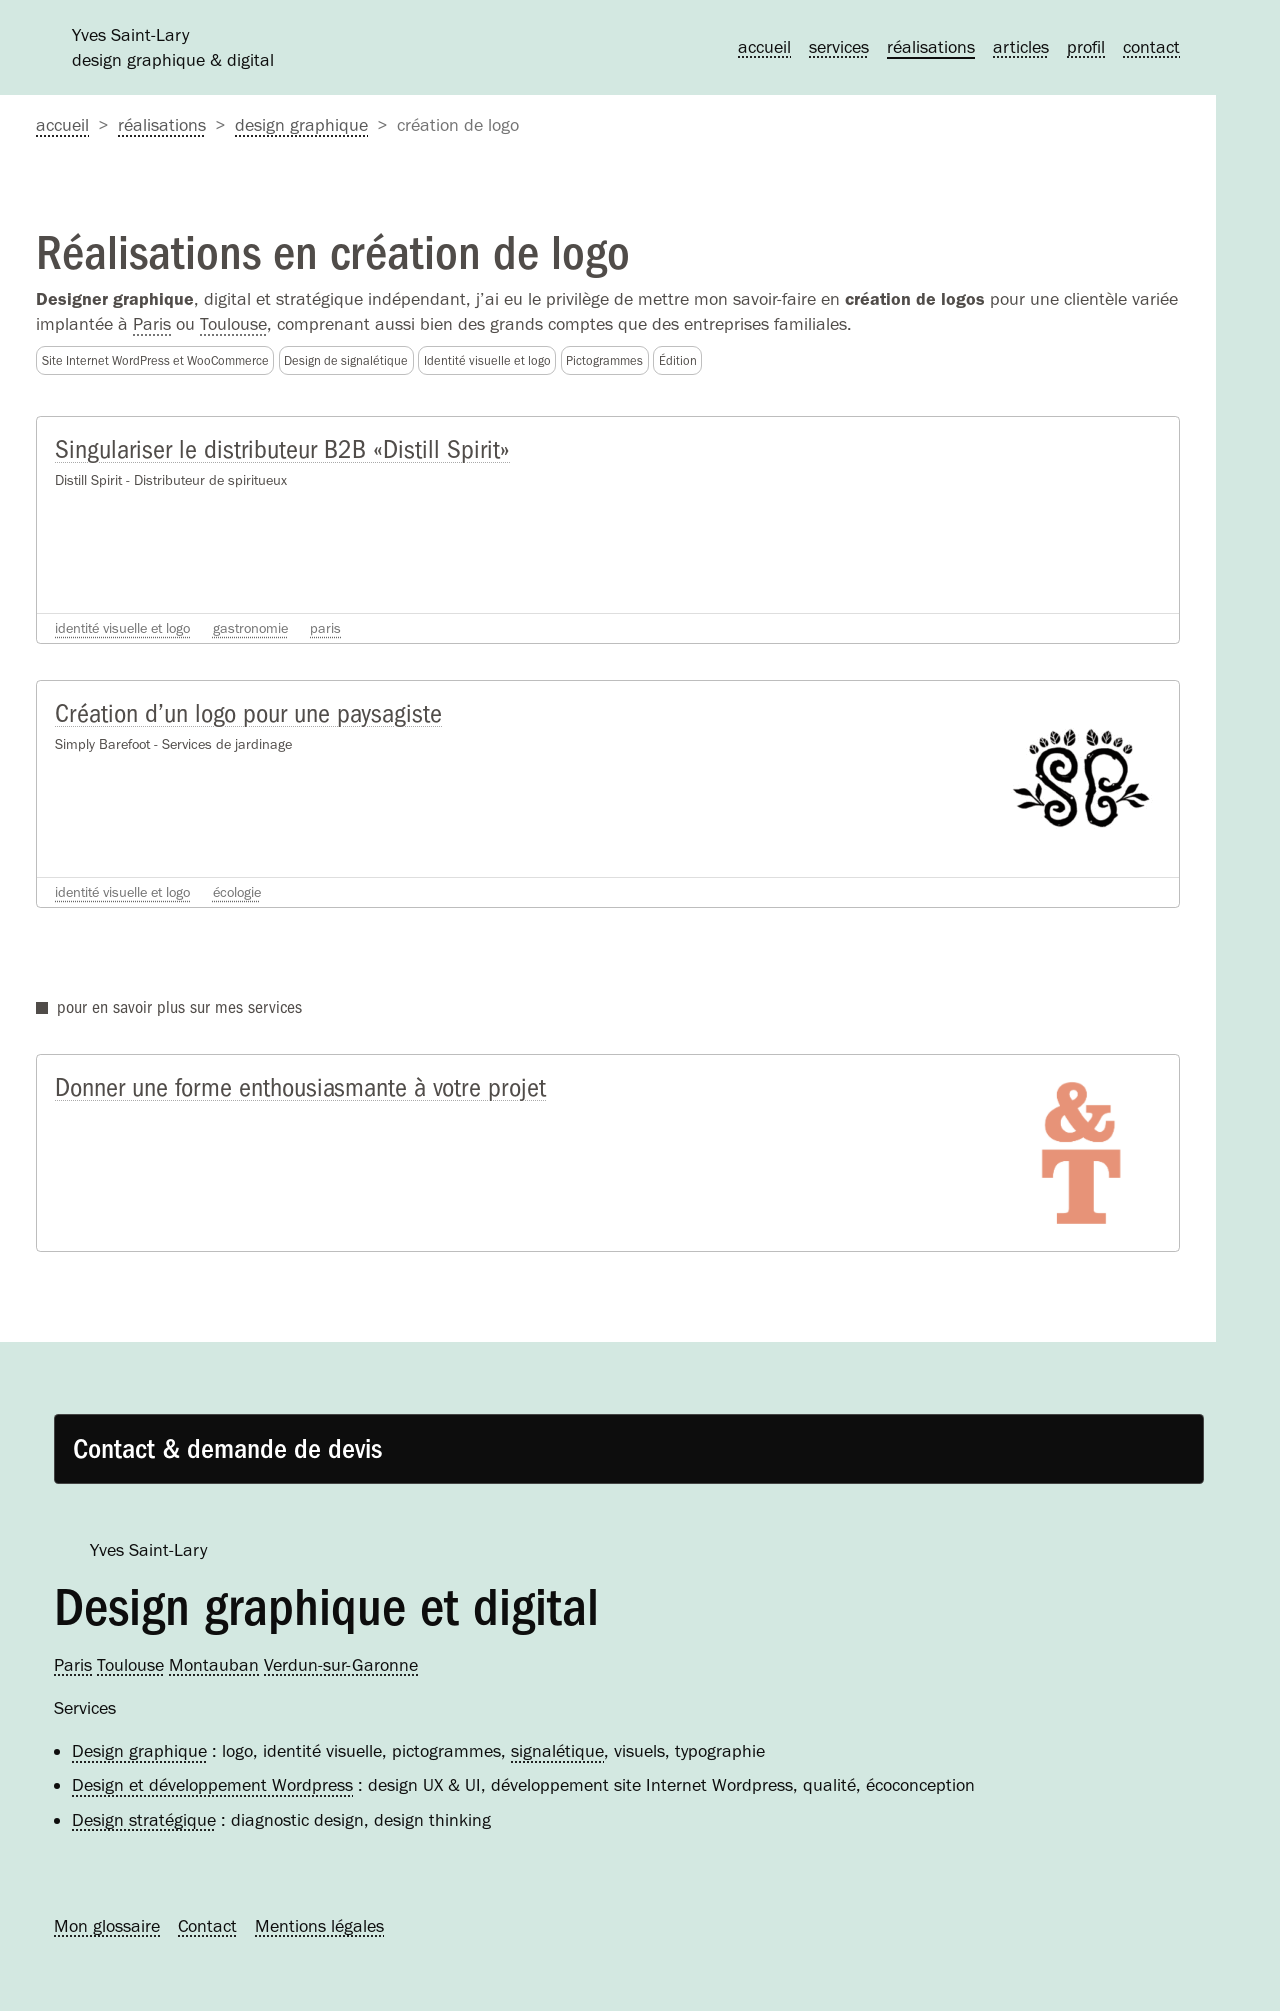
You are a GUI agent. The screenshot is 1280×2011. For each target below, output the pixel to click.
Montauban (214, 1665)
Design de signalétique (346, 360)
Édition (678, 360)
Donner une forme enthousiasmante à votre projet (300, 1087)
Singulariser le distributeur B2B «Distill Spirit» (282, 449)
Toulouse (233, 324)
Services (839, 47)
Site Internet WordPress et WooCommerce (155, 360)
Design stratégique (144, 1820)
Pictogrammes (604, 360)
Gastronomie (250, 628)
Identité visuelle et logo (487, 360)
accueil (62, 125)
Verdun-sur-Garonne (341, 1665)
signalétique (557, 1751)
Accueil (764, 47)
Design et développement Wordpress (212, 1785)
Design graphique (301, 125)
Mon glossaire (107, 1926)
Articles (1021, 47)
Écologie (237, 892)
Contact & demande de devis (227, 1449)
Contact (1151, 47)
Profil (1086, 47)
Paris (152, 324)
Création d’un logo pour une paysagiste (248, 713)
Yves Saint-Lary (148, 1550)
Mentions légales (319, 1926)
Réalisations (931, 47)
